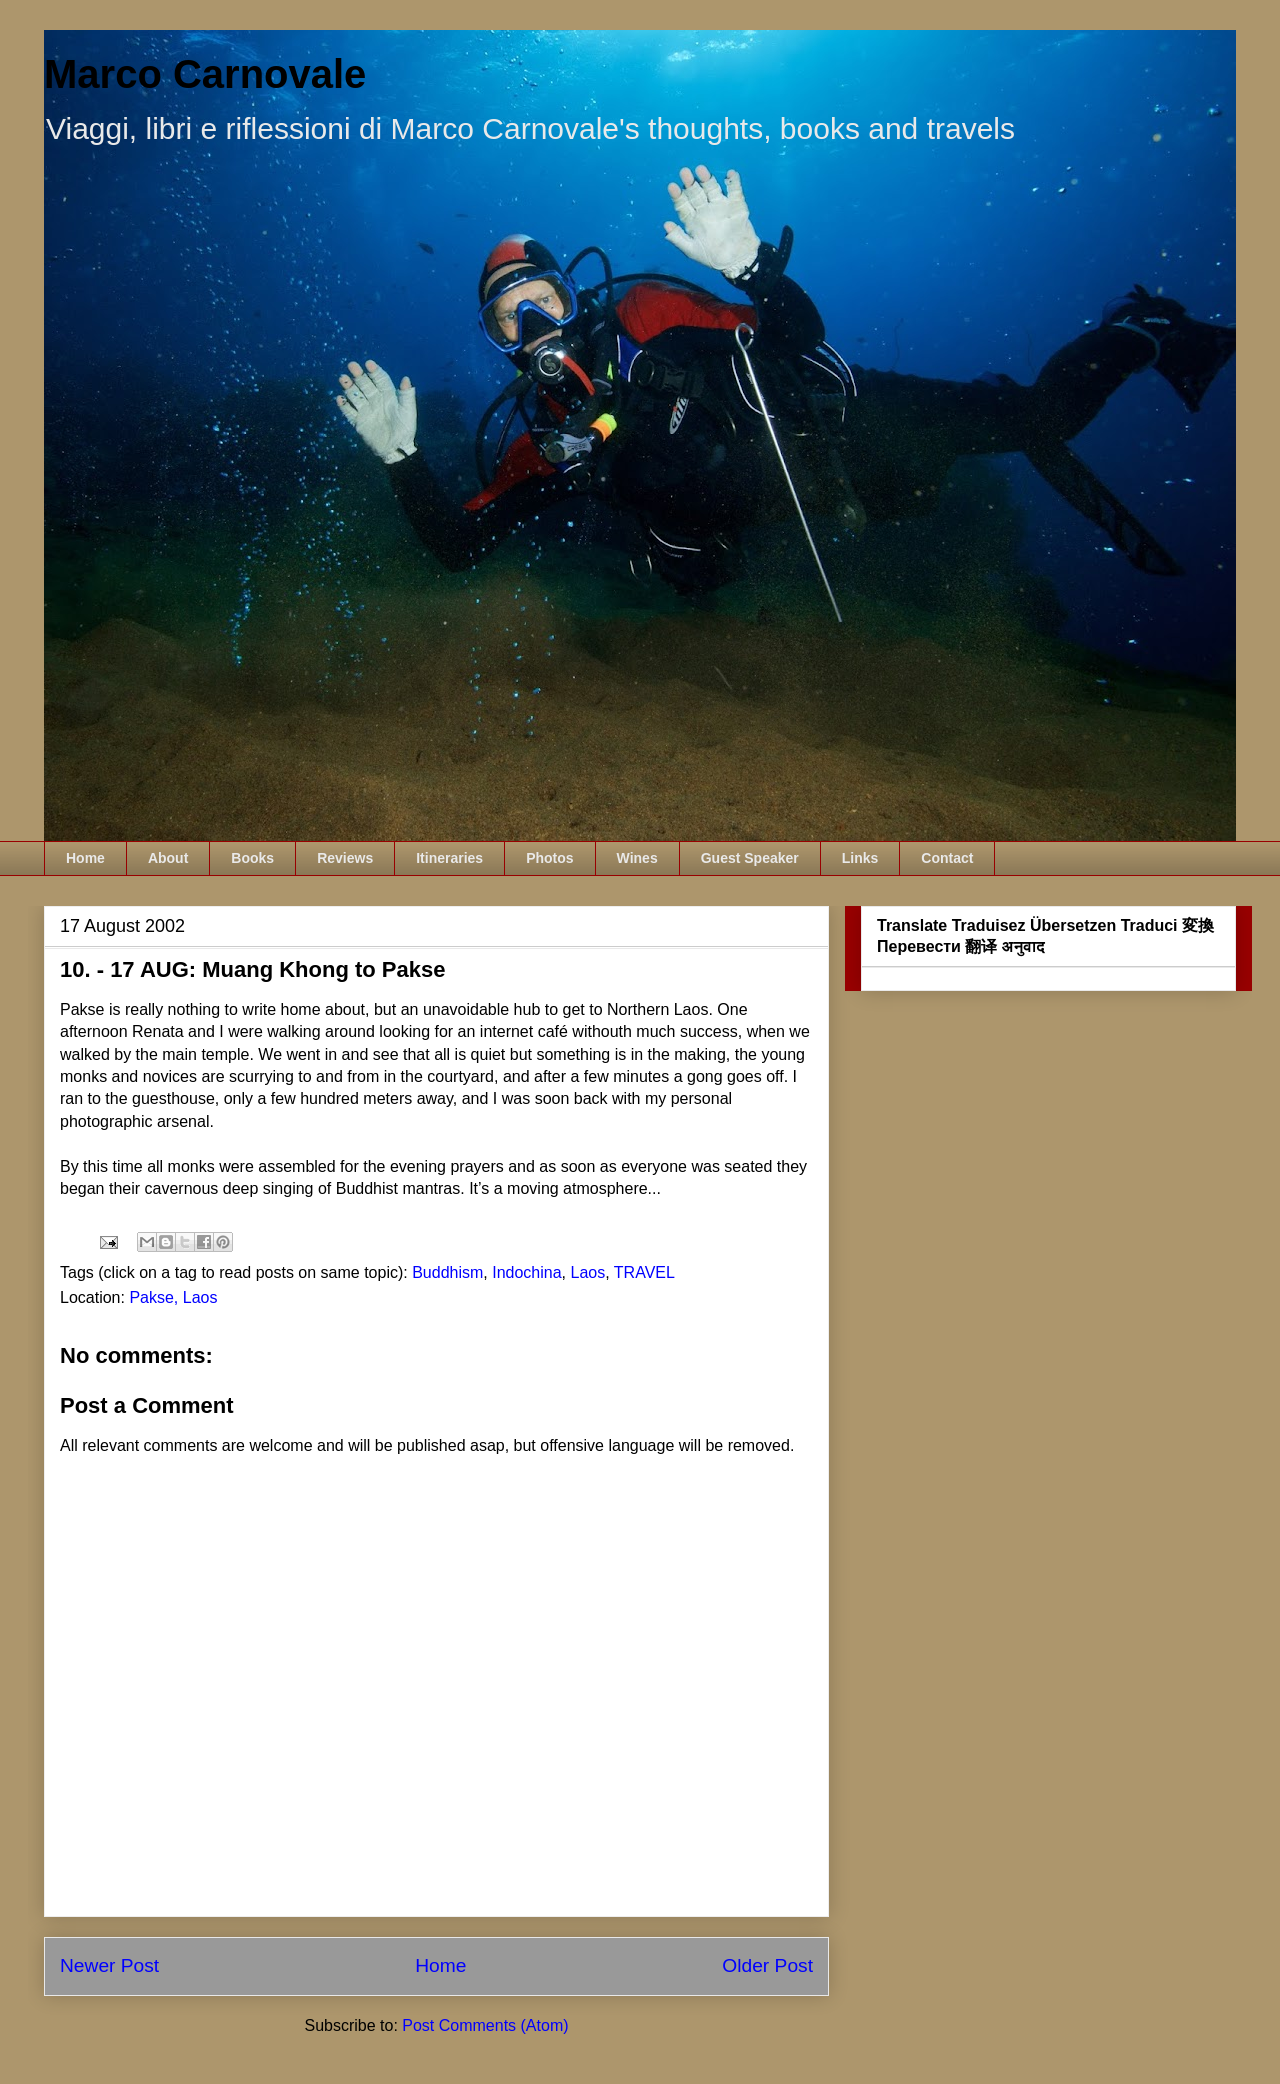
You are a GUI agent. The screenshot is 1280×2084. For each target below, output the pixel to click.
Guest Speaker (750, 858)
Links (860, 858)
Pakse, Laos (173, 1297)
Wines (637, 858)
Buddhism (447, 1272)
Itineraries (449, 858)
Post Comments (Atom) (485, 2025)
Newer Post (109, 1965)
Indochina (526, 1272)
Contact (947, 858)
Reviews (345, 858)
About (168, 858)
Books (252, 858)
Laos (588, 1272)
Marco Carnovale (205, 74)
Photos (549, 858)
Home (85, 858)
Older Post (767, 1965)
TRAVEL (644, 1272)
